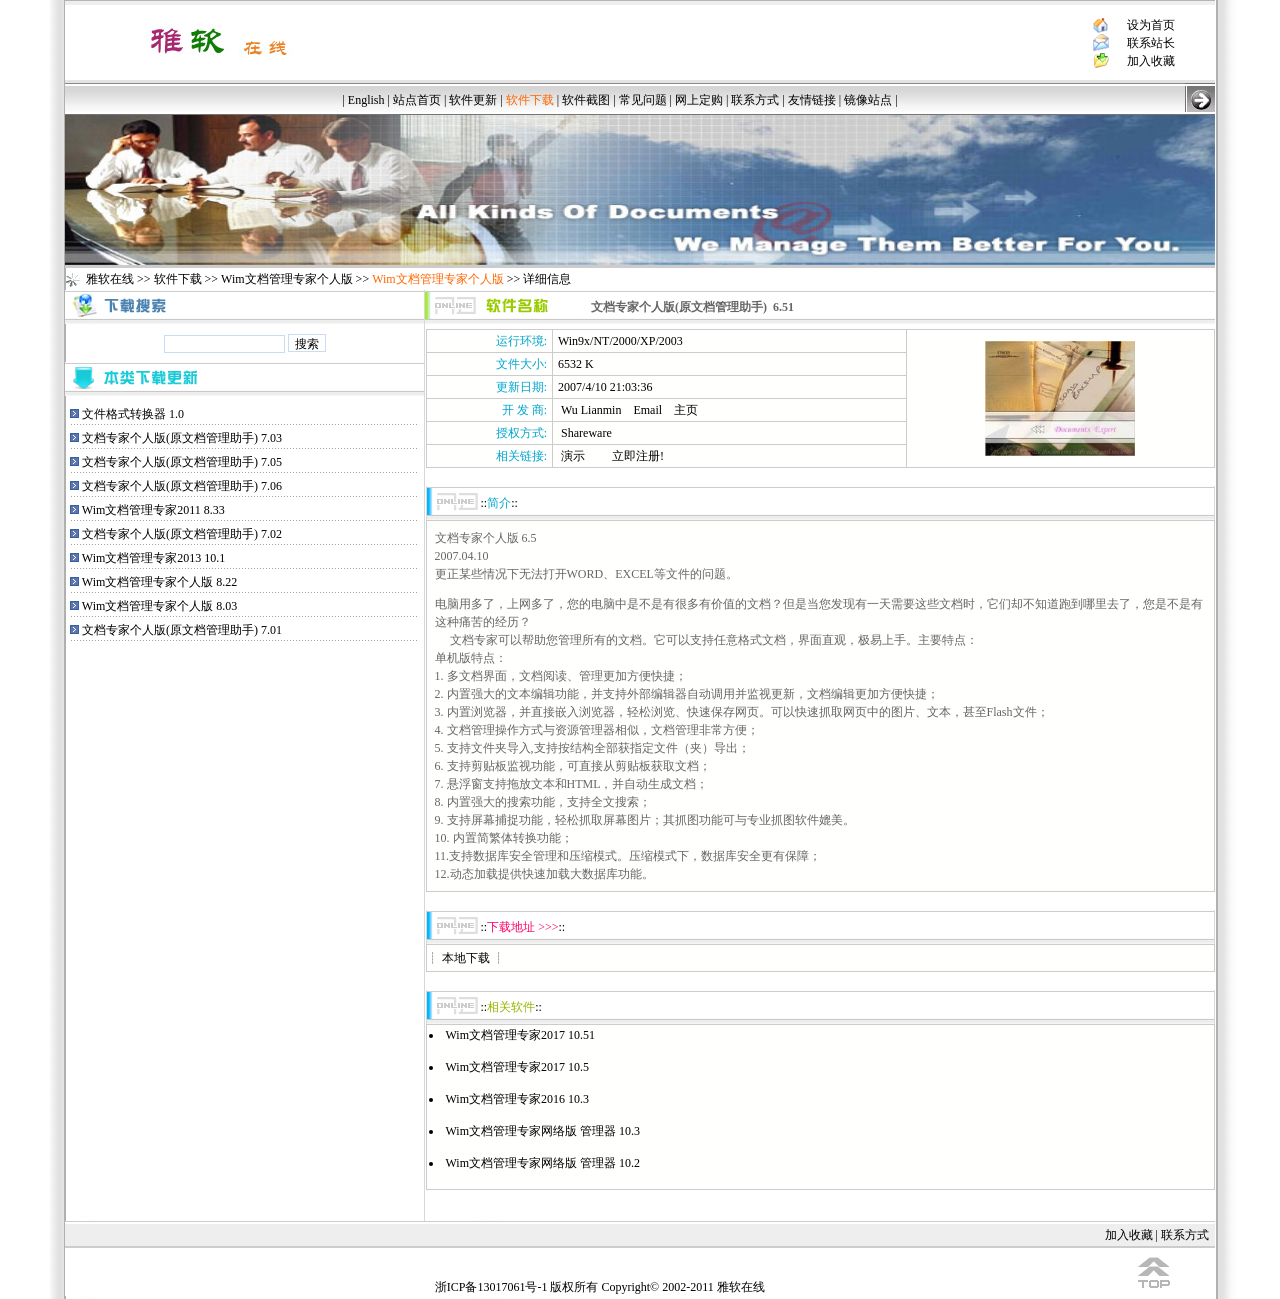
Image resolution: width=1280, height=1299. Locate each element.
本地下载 (466, 958)
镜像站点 (868, 100)
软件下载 (178, 279)
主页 (686, 410)
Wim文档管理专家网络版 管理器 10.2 (543, 1163)
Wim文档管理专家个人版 (287, 279)
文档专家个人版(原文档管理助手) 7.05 (182, 462)
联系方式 (755, 100)
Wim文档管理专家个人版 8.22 (160, 582)
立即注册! (638, 456)
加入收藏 (1151, 61)
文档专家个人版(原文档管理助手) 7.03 (182, 438)
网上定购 (699, 100)
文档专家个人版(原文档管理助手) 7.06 (182, 486)
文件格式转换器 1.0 (133, 414)
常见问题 (643, 100)
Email (647, 410)
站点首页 (417, 100)
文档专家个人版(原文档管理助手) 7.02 (182, 534)
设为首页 (1151, 25)
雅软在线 (110, 279)
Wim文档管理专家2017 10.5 (518, 1067)
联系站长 (1151, 43)
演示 (573, 456)
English (366, 100)
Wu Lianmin (591, 410)
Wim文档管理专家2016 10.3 (518, 1099)
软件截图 (586, 100)
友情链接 (812, 100)
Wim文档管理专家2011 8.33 (153, 510)
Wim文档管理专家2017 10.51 (521, 1035)
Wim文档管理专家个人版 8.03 (160, 606)
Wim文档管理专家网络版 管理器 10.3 (543, 1131)
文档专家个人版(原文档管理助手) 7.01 (182, 630)
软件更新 (473, 100)
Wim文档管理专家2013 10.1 (154, 558)
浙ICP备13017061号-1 (491, 1287)
